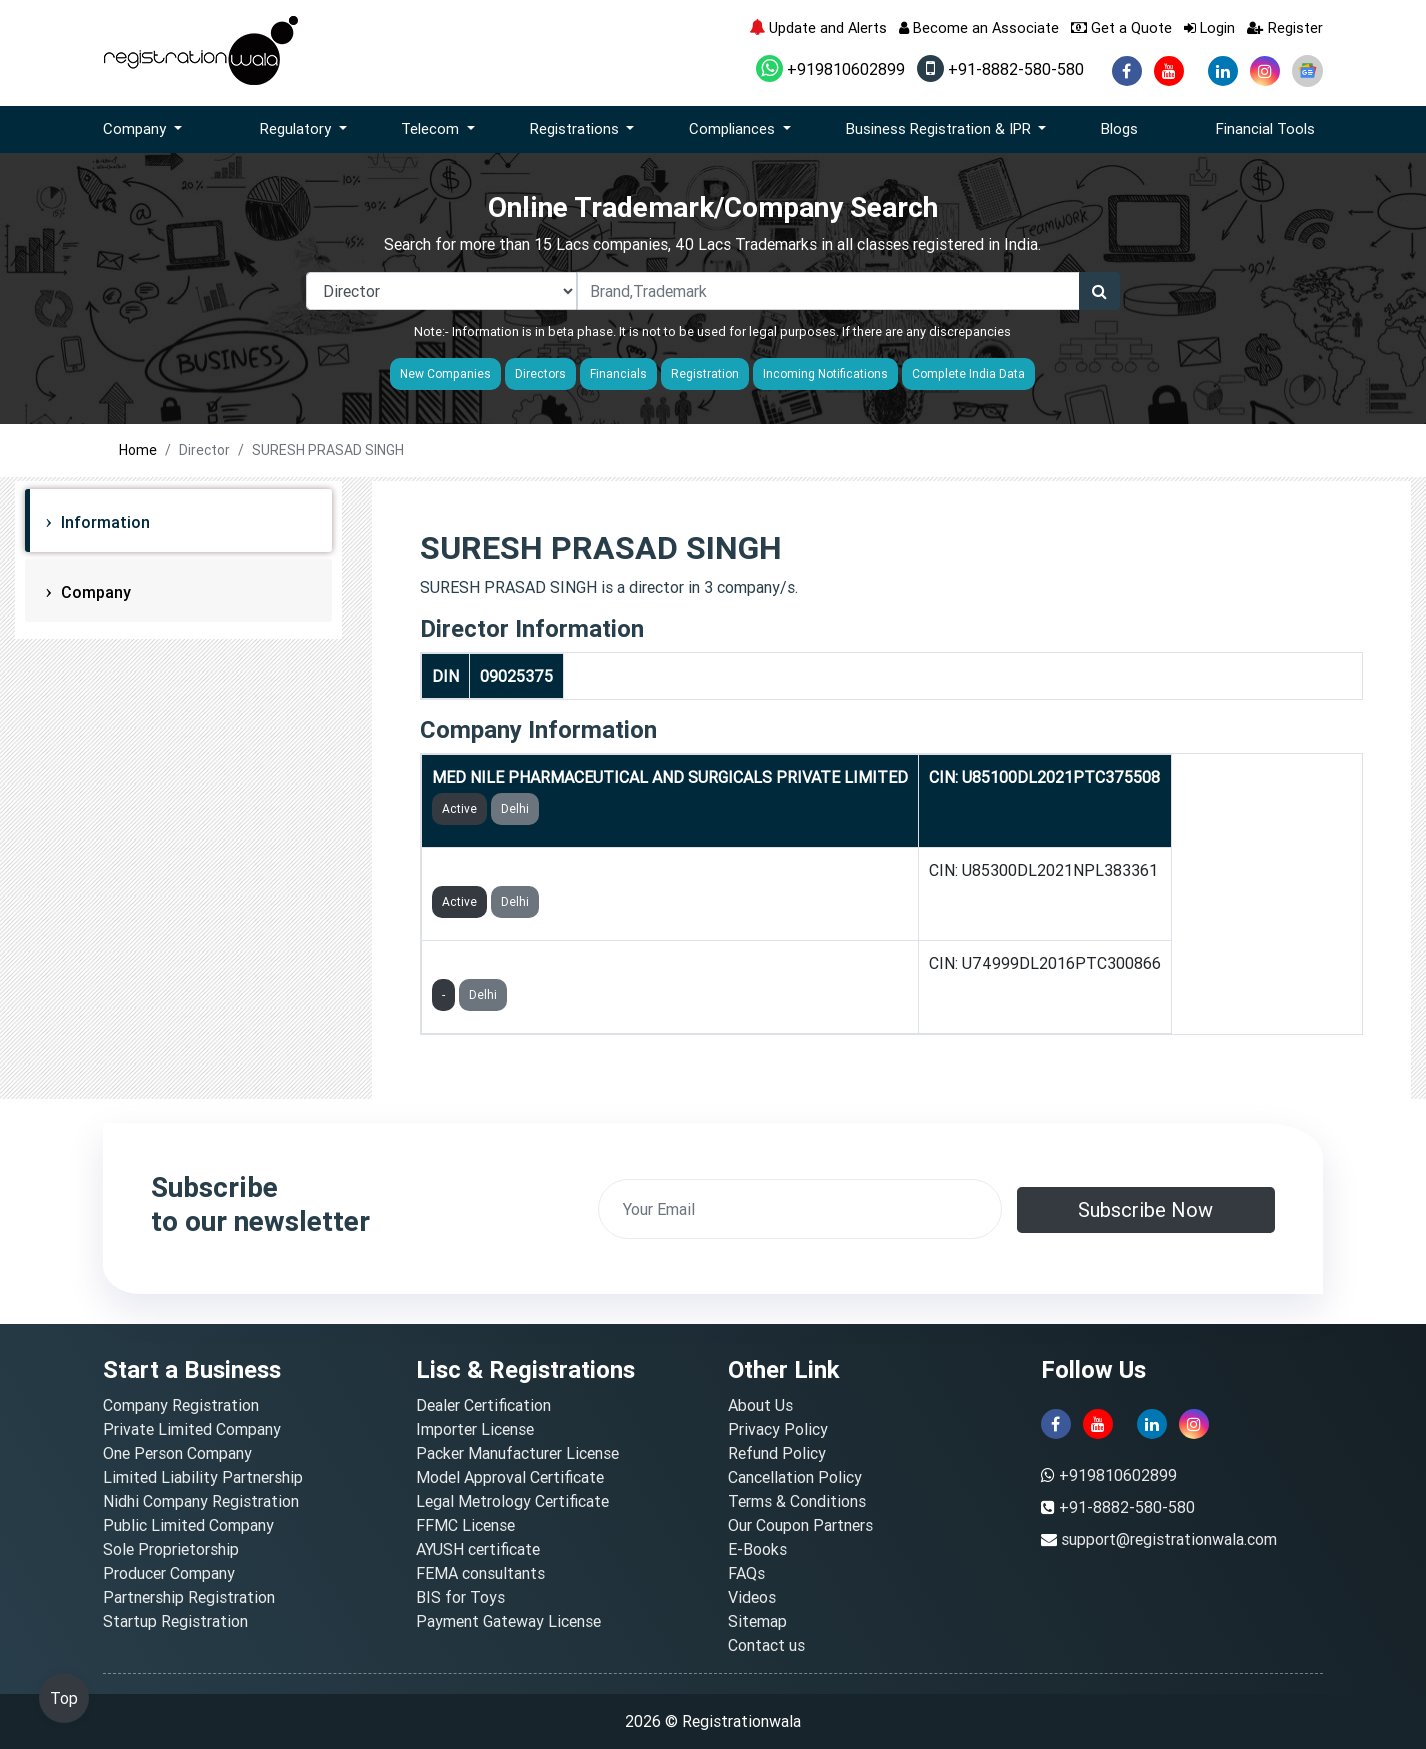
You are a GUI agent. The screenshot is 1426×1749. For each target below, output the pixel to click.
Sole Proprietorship (171, 1549)
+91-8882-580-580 (1000, 69)
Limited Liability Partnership (203, 1477)
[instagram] (1265, 71)
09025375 (516, 676)
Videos (752, 1597)
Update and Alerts (818, 27)
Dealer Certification (483, 1405)
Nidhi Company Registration (201, 1501)
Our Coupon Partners (800, 1525)
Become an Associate (979, 27)
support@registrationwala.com (1169, 1539)
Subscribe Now (1145, 1209)
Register (1285, 27)
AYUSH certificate (478, 1549)
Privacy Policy (778, 1429)
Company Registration (181, 1405)
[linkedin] (1223, 71)
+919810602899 (830, 69)
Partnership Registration (189, 1597)
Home (138, 450)
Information (103, 522)
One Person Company (177, 1453)
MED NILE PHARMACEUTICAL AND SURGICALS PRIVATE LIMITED (670, 777)
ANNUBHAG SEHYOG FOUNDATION (557, 870)
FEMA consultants (480, 1573)
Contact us (766, 1645)
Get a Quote (1121, 27)
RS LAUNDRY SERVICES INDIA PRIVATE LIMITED (608, 963)
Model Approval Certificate (510, 1477)
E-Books (757, 1549)
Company (94, 592)
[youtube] (1169, 71)
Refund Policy (777, 1453)
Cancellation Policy (795, 1477)
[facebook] (1127, 71)
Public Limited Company (188, 1525)
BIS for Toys (460, 1597)
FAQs (746, 1573)
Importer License (475, 1429)
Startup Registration (175, 1621)
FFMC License (465, 1525)
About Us (760, 1405)
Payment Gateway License (508, 1621)
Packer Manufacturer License (517, 1453)
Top (64, 1698)
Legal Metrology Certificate (512, 1501)
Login (1209, 27)
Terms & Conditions (797, 1501)
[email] (800, 1209)
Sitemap (757, 1621)
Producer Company (169, 1573)
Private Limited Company (192, 1429)
